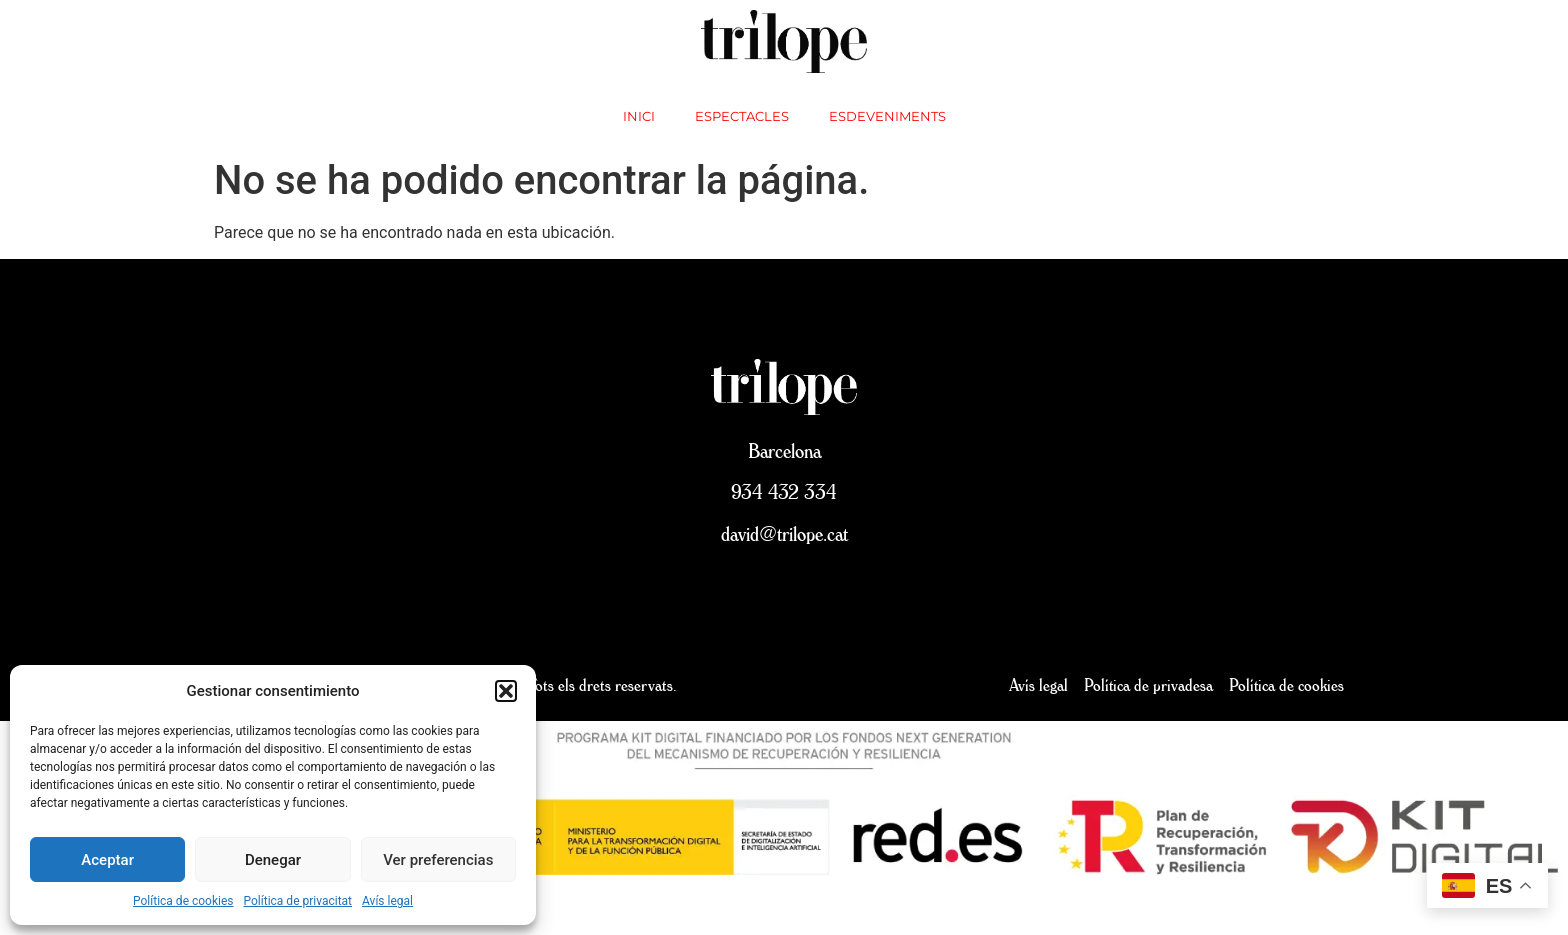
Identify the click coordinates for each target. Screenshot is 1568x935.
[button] (506, 691)
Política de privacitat (298, 901)
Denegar (273, 860)
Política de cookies (183, 901)
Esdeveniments (887, 116)
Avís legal (387, 901)
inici (639, 116)
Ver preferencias (438, 860)
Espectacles (742, 116)
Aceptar (107, 860)
